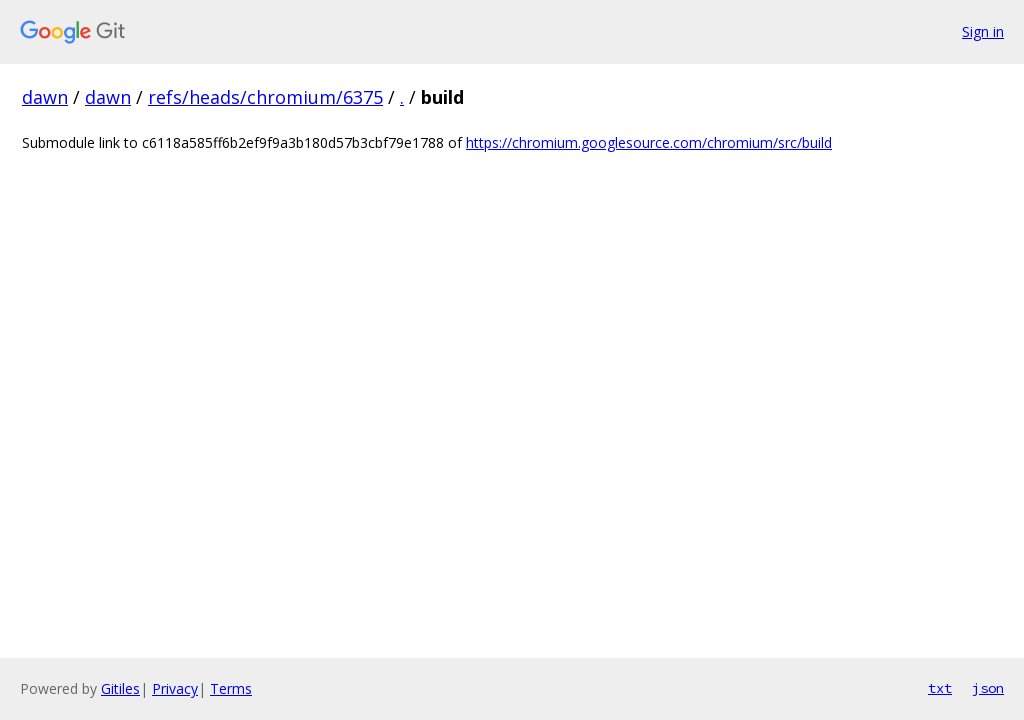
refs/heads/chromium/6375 (265, 97)
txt (940, 688)
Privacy (175, 688)
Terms (231, 688)
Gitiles (120, 688)
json (988, 688)
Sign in (983, 31)
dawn (45, 97)
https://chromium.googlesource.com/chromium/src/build (649, 142)
